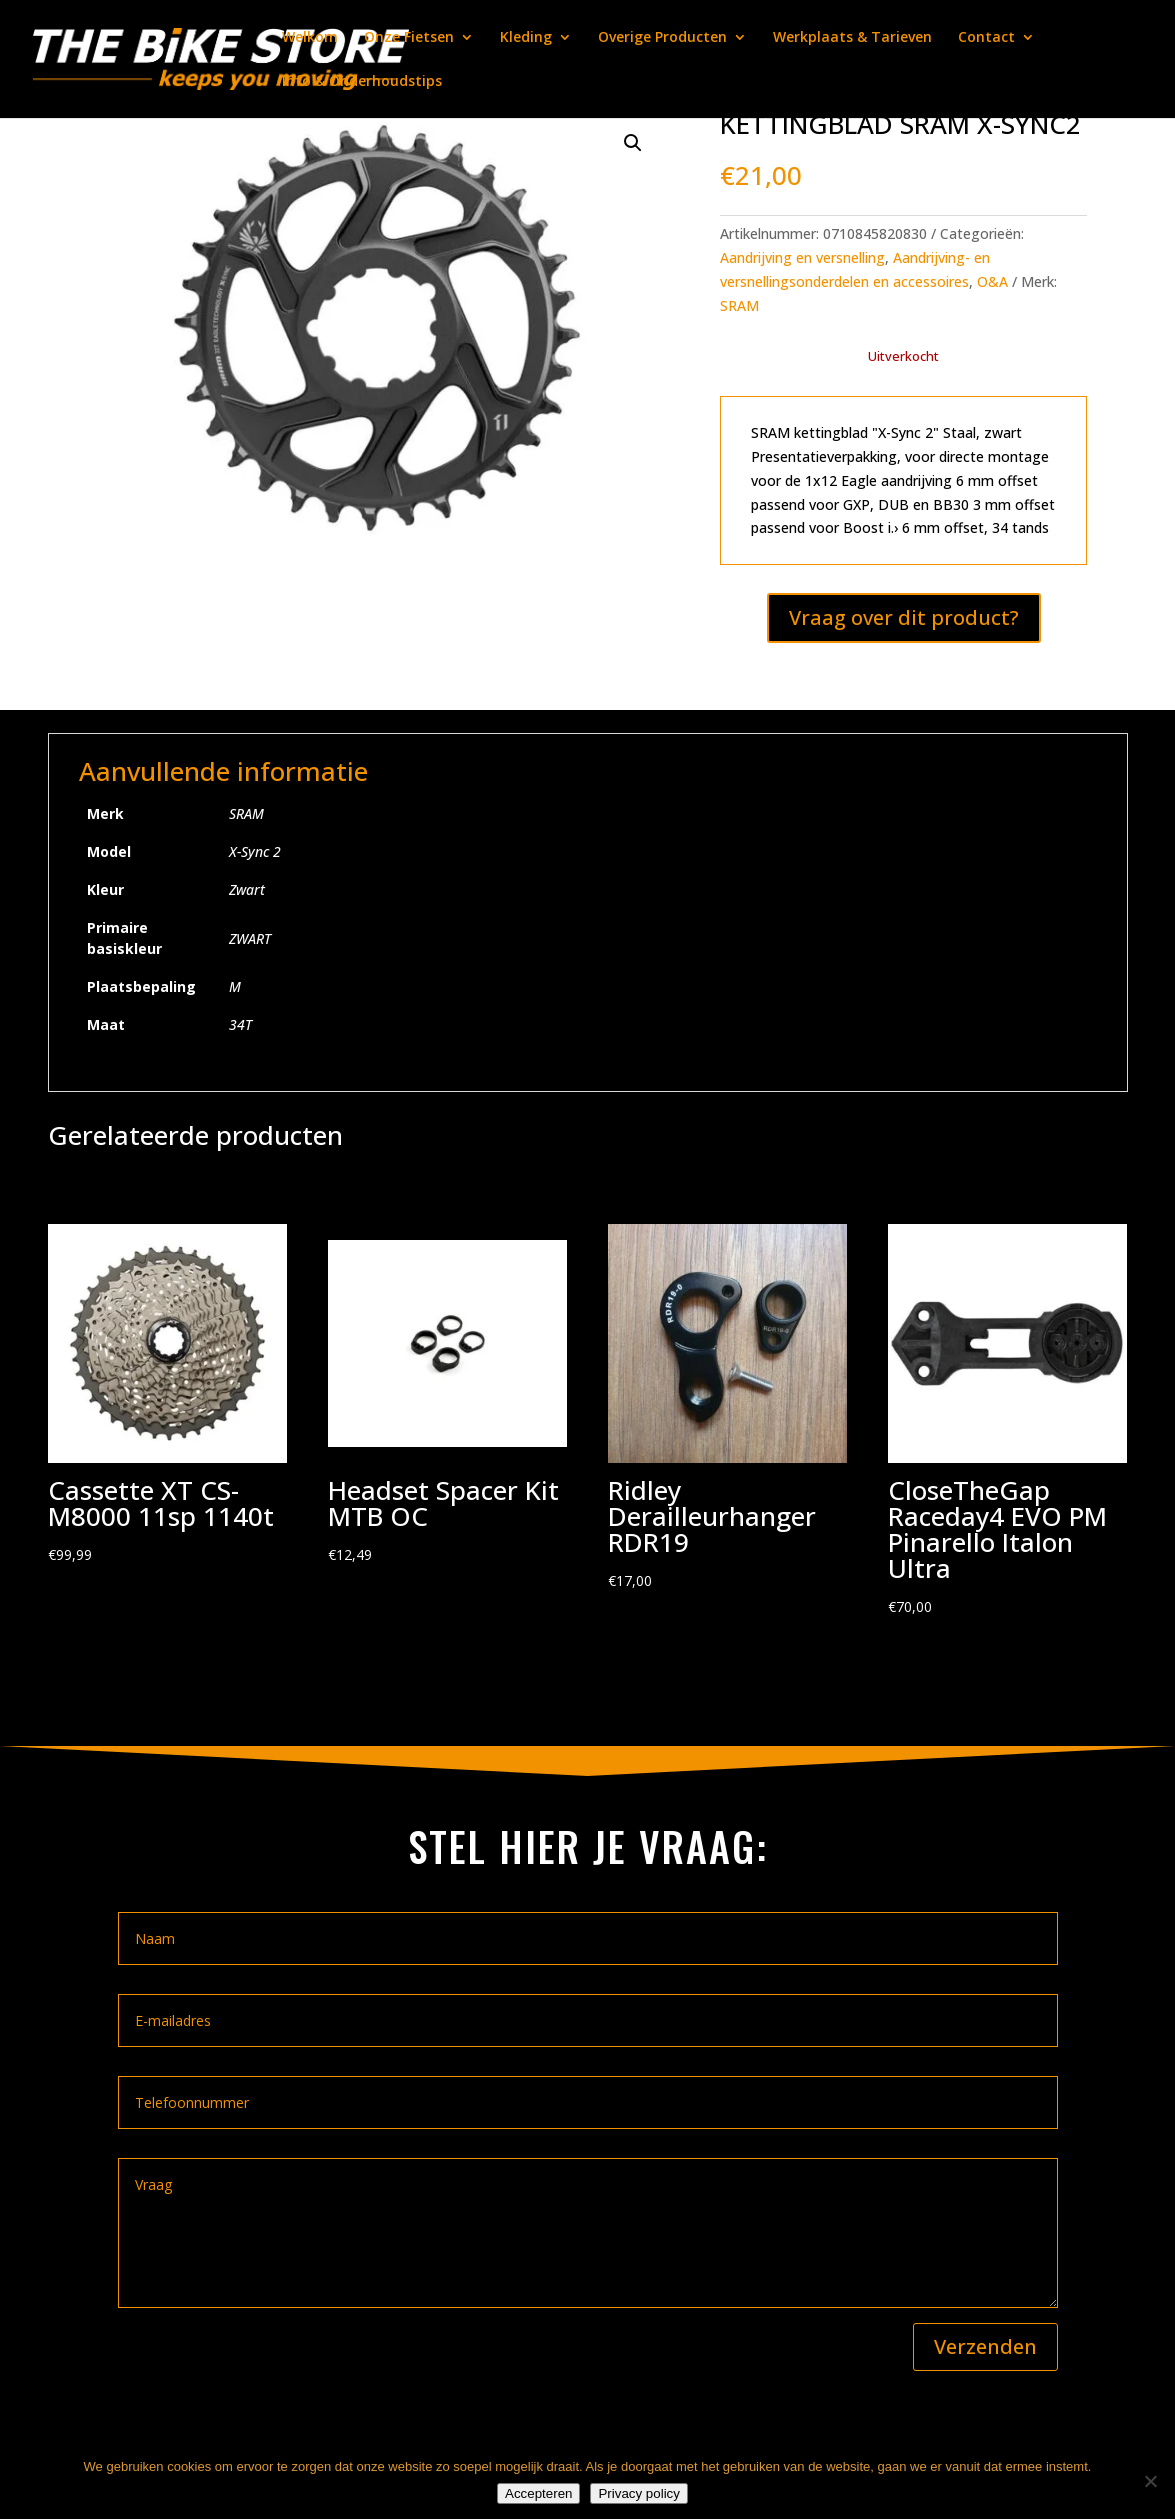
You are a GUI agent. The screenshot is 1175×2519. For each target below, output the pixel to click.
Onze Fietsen (409, 38)
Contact (986, 38)
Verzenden (985, 2346)
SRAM (739, 305)
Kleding (526, 38)
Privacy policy (638, 2493)
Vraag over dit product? (904, 617)
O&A (992, 281)
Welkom (310, 38)
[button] (633, 143)
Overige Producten (662, 38)
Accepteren (538, 2493)
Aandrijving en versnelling (802, 257)
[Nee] (1150, 2481)
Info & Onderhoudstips (362, 82)
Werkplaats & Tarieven (852, 38)
